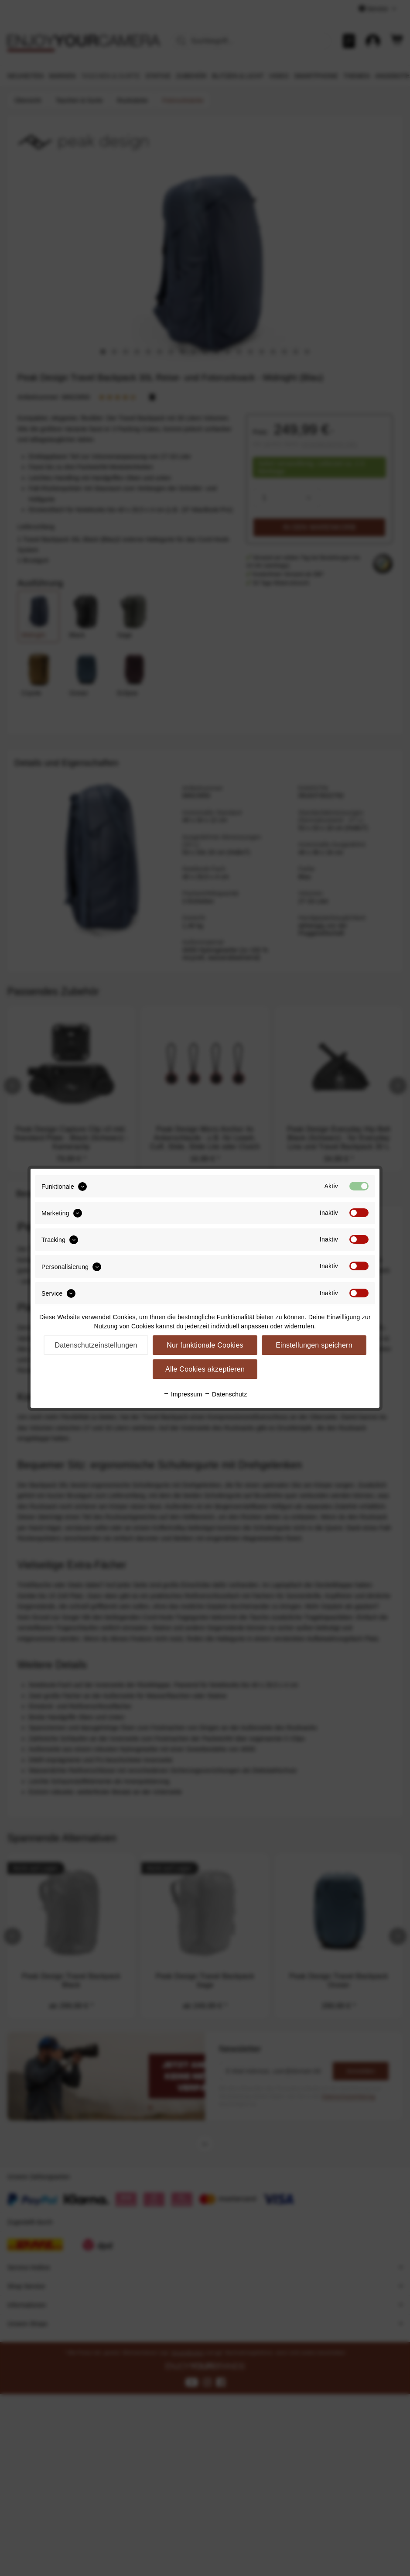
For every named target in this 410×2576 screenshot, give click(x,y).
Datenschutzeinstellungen (96, 1345)
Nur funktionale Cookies (205, 1345)
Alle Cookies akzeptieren (205, 1369)
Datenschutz (225, 1394)
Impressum (182, 1394)
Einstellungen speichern (314, 1345)
